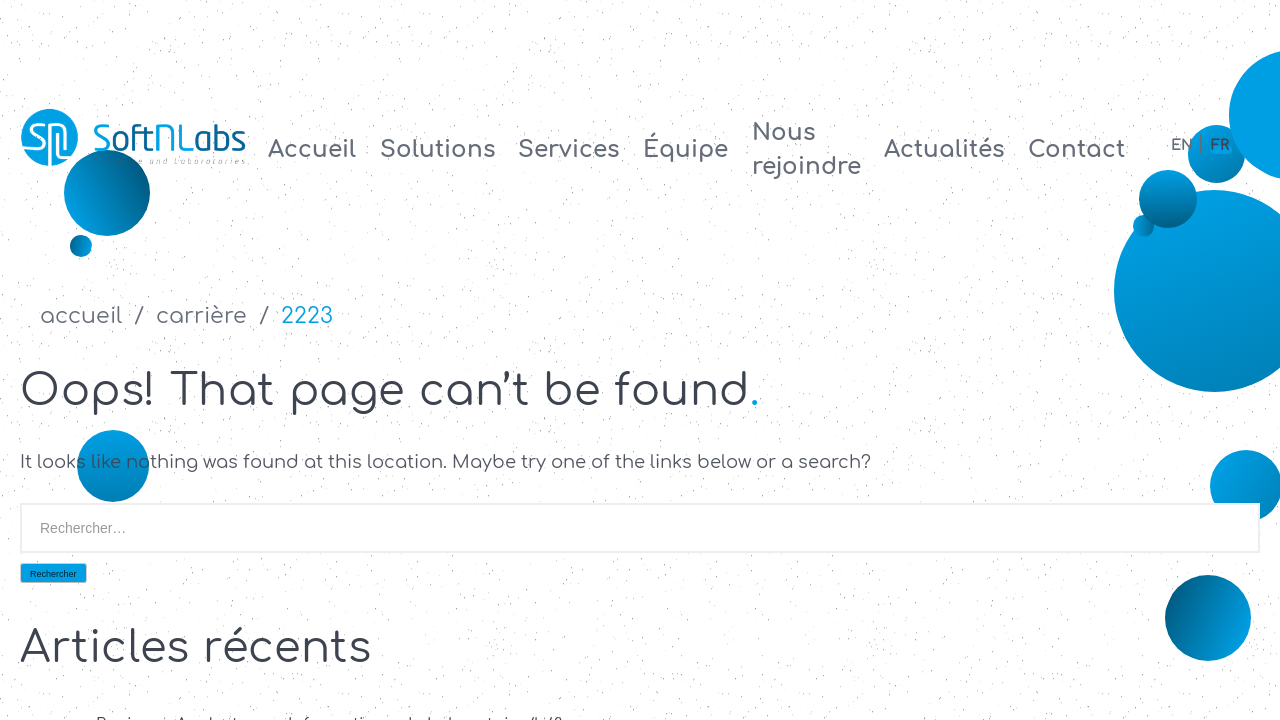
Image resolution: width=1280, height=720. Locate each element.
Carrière (201, 316)
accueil (81, 316)
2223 (307, 316)
